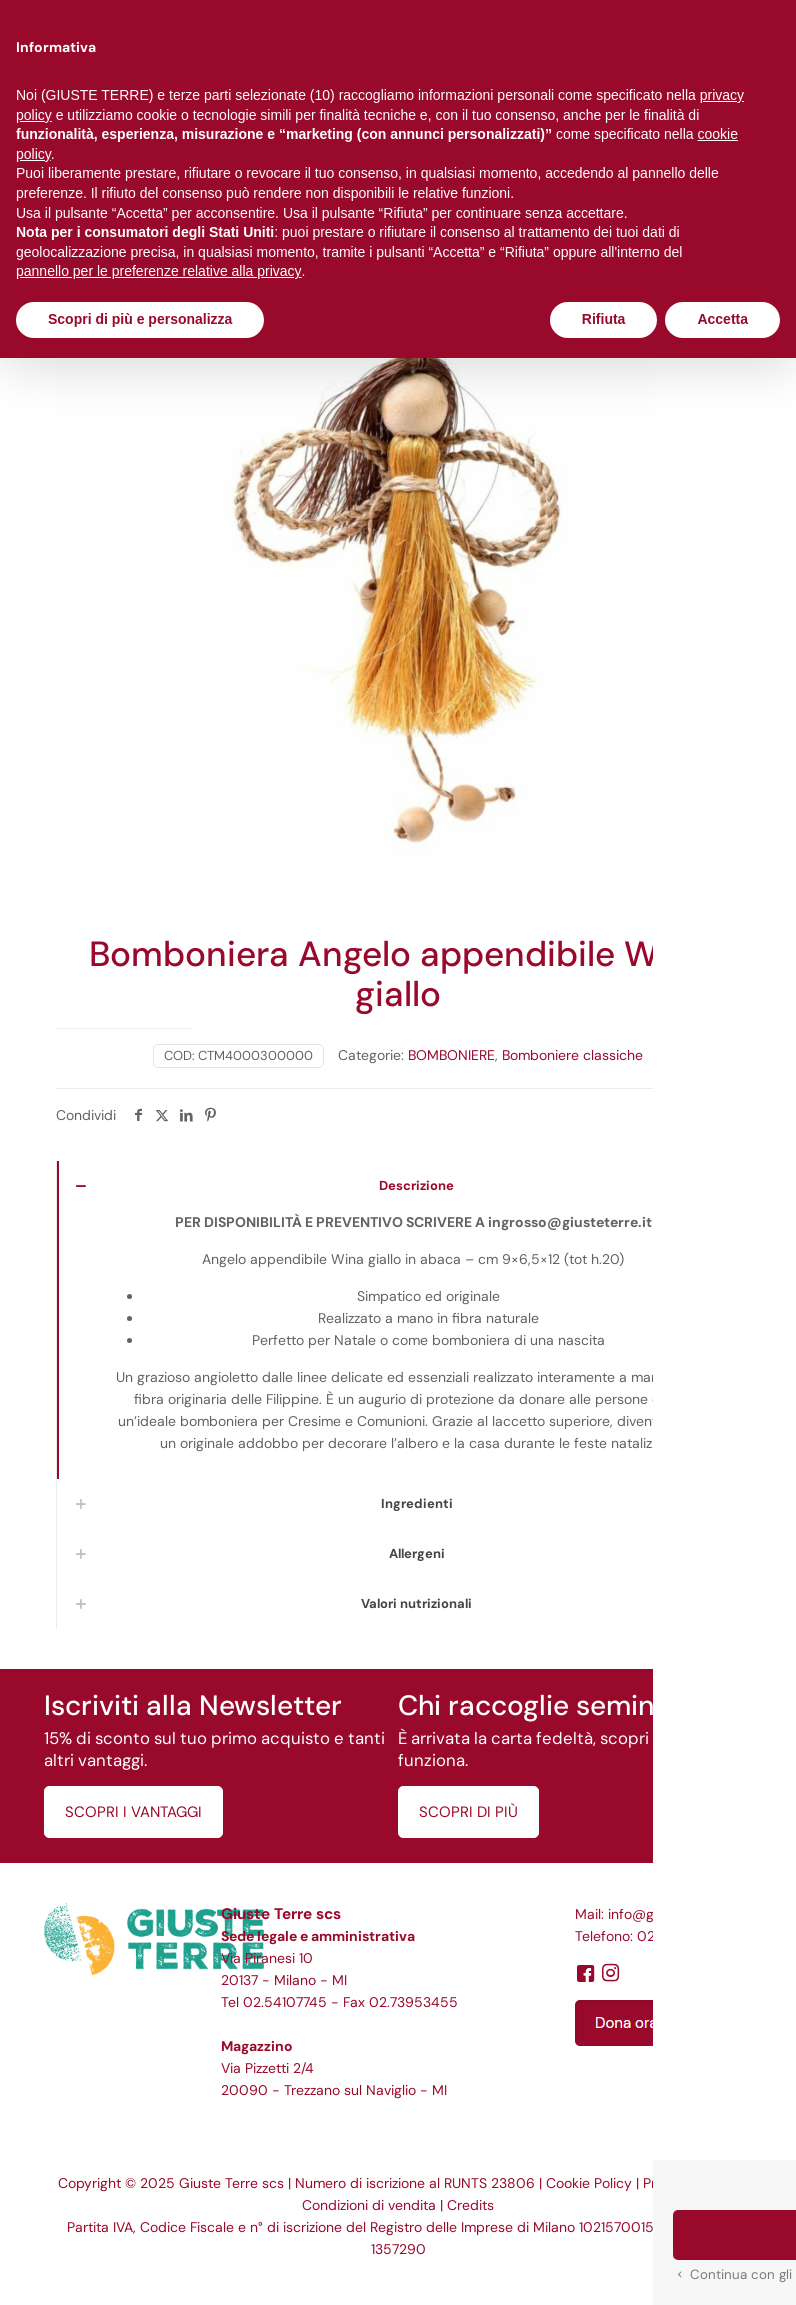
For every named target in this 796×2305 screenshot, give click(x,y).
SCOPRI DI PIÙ (468, 1812)
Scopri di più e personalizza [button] (140, 319)
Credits (470, 2205)
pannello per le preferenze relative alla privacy (159, 271)
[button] (738, 2247)
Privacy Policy (687, 2183)
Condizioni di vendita (369, 2205)
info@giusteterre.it (667, 1914)
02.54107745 (285, 2002)
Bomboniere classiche (572, 1055)
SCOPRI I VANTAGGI (133, 1812)
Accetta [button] (722, 319)
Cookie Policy (589, 2183)
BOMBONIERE (451, 1055)
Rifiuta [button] (604, 319)
